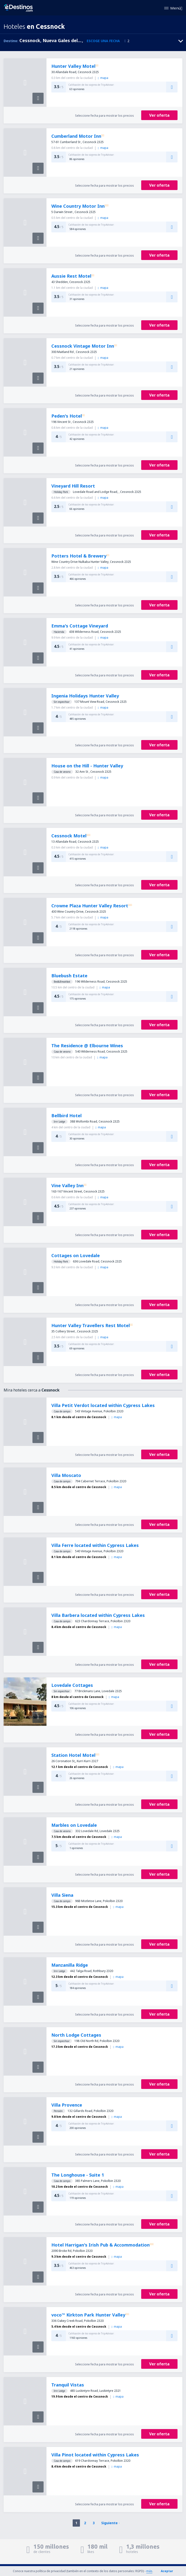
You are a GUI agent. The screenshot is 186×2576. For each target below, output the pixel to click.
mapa (103, 78)
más (149, 2571)
